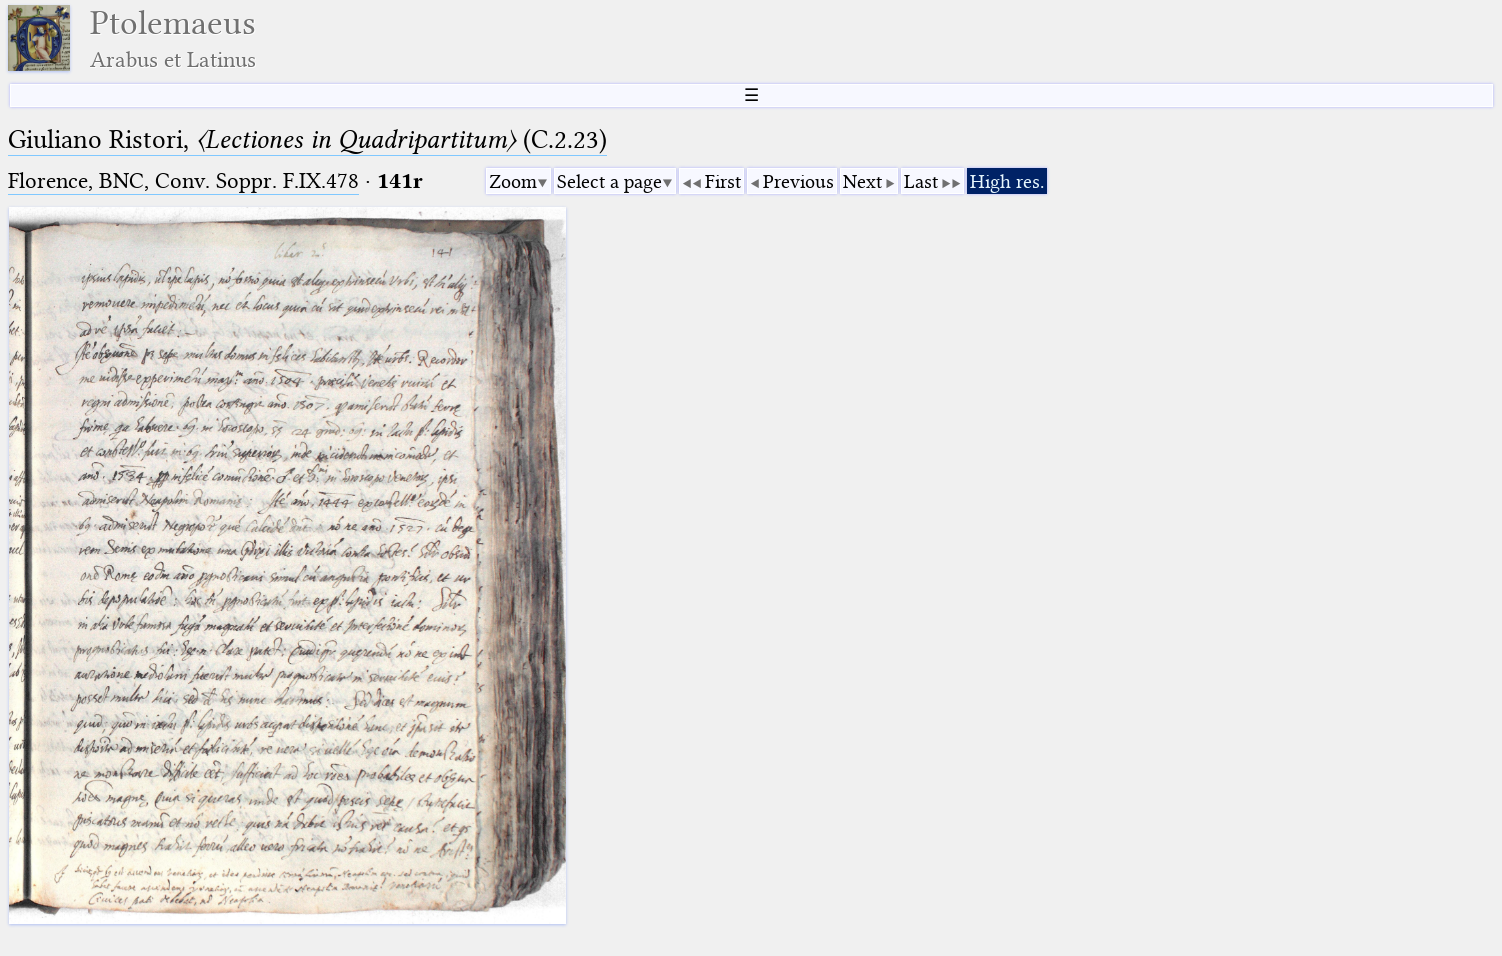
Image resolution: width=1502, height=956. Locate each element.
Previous (798, 181)
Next (862, 181)
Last (921, 181)
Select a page (609, 181)
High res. (1007, 181)
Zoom (513, 181)
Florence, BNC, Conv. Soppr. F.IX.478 (183, 180)
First (723, 181)
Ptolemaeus (173, 38)
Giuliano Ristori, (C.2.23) (307, 139)
